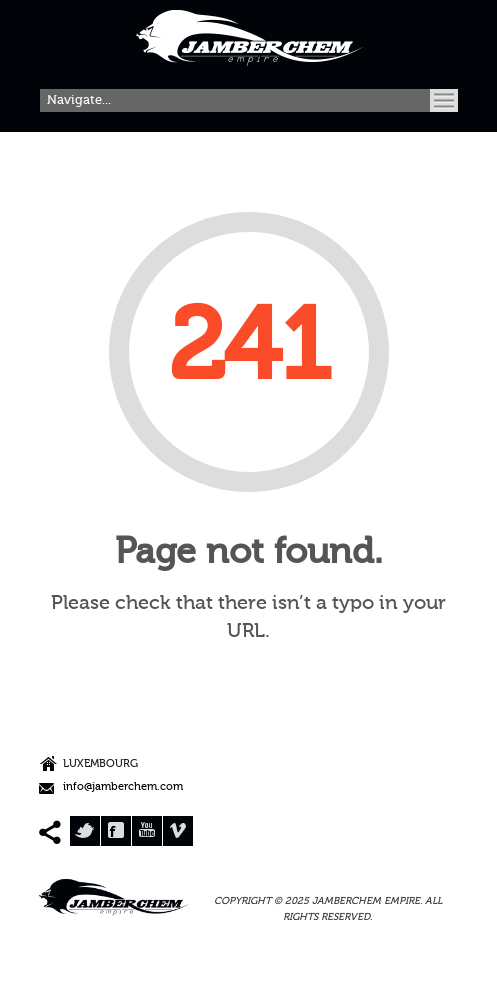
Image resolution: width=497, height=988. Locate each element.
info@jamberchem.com (123, 787)
